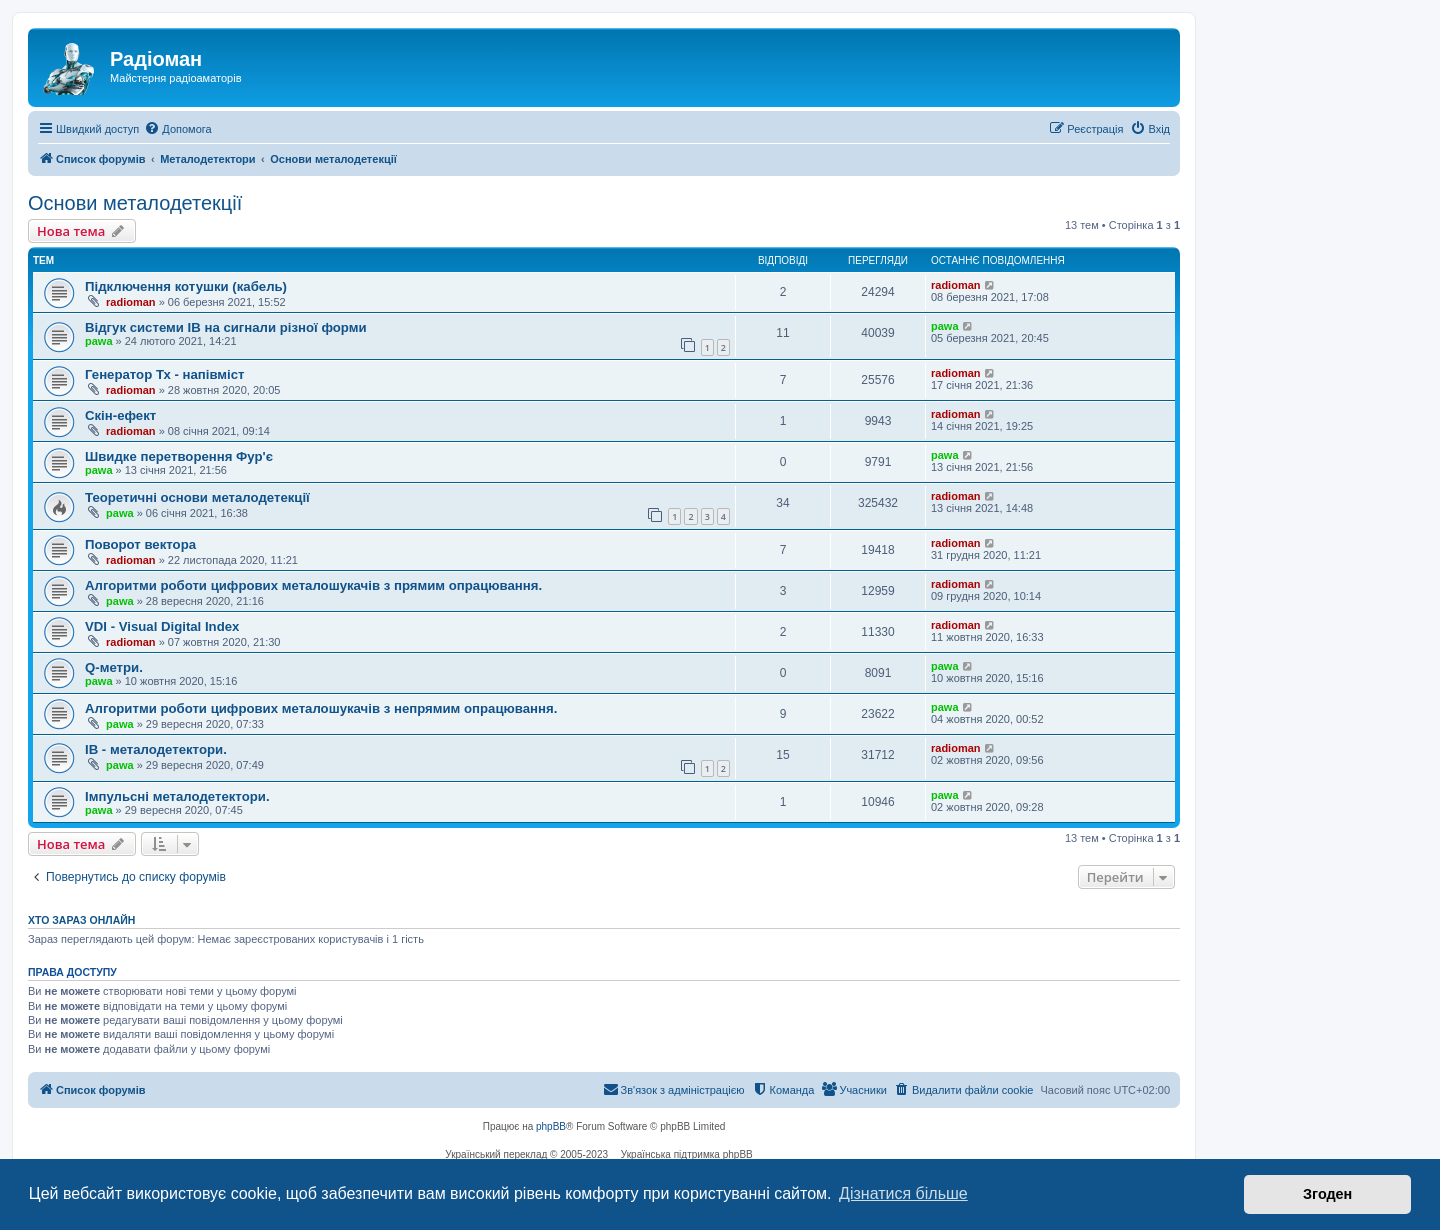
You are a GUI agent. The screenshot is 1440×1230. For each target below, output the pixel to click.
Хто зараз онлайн (81, 920)
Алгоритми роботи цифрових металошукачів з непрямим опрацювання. (321, 708)
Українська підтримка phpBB (687, 1154)
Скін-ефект (120, 415)
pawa (99, 341)
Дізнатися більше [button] (903, 1193)
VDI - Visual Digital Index (162, 626)
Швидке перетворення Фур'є (179, 456)
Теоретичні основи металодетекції (197, 497)
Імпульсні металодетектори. (177, 796)
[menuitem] (177, 129)
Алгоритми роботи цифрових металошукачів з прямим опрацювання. (313, 585)
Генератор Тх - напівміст (165, 374)
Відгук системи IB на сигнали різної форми (226, 327)
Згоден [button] (1327, 1194)
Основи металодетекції (135, 203)
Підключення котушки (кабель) (186, 286)
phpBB (551, 1126)
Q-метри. (114, 667)
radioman (131, 302)
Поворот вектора (140, 544)
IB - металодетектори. (156, 749)
